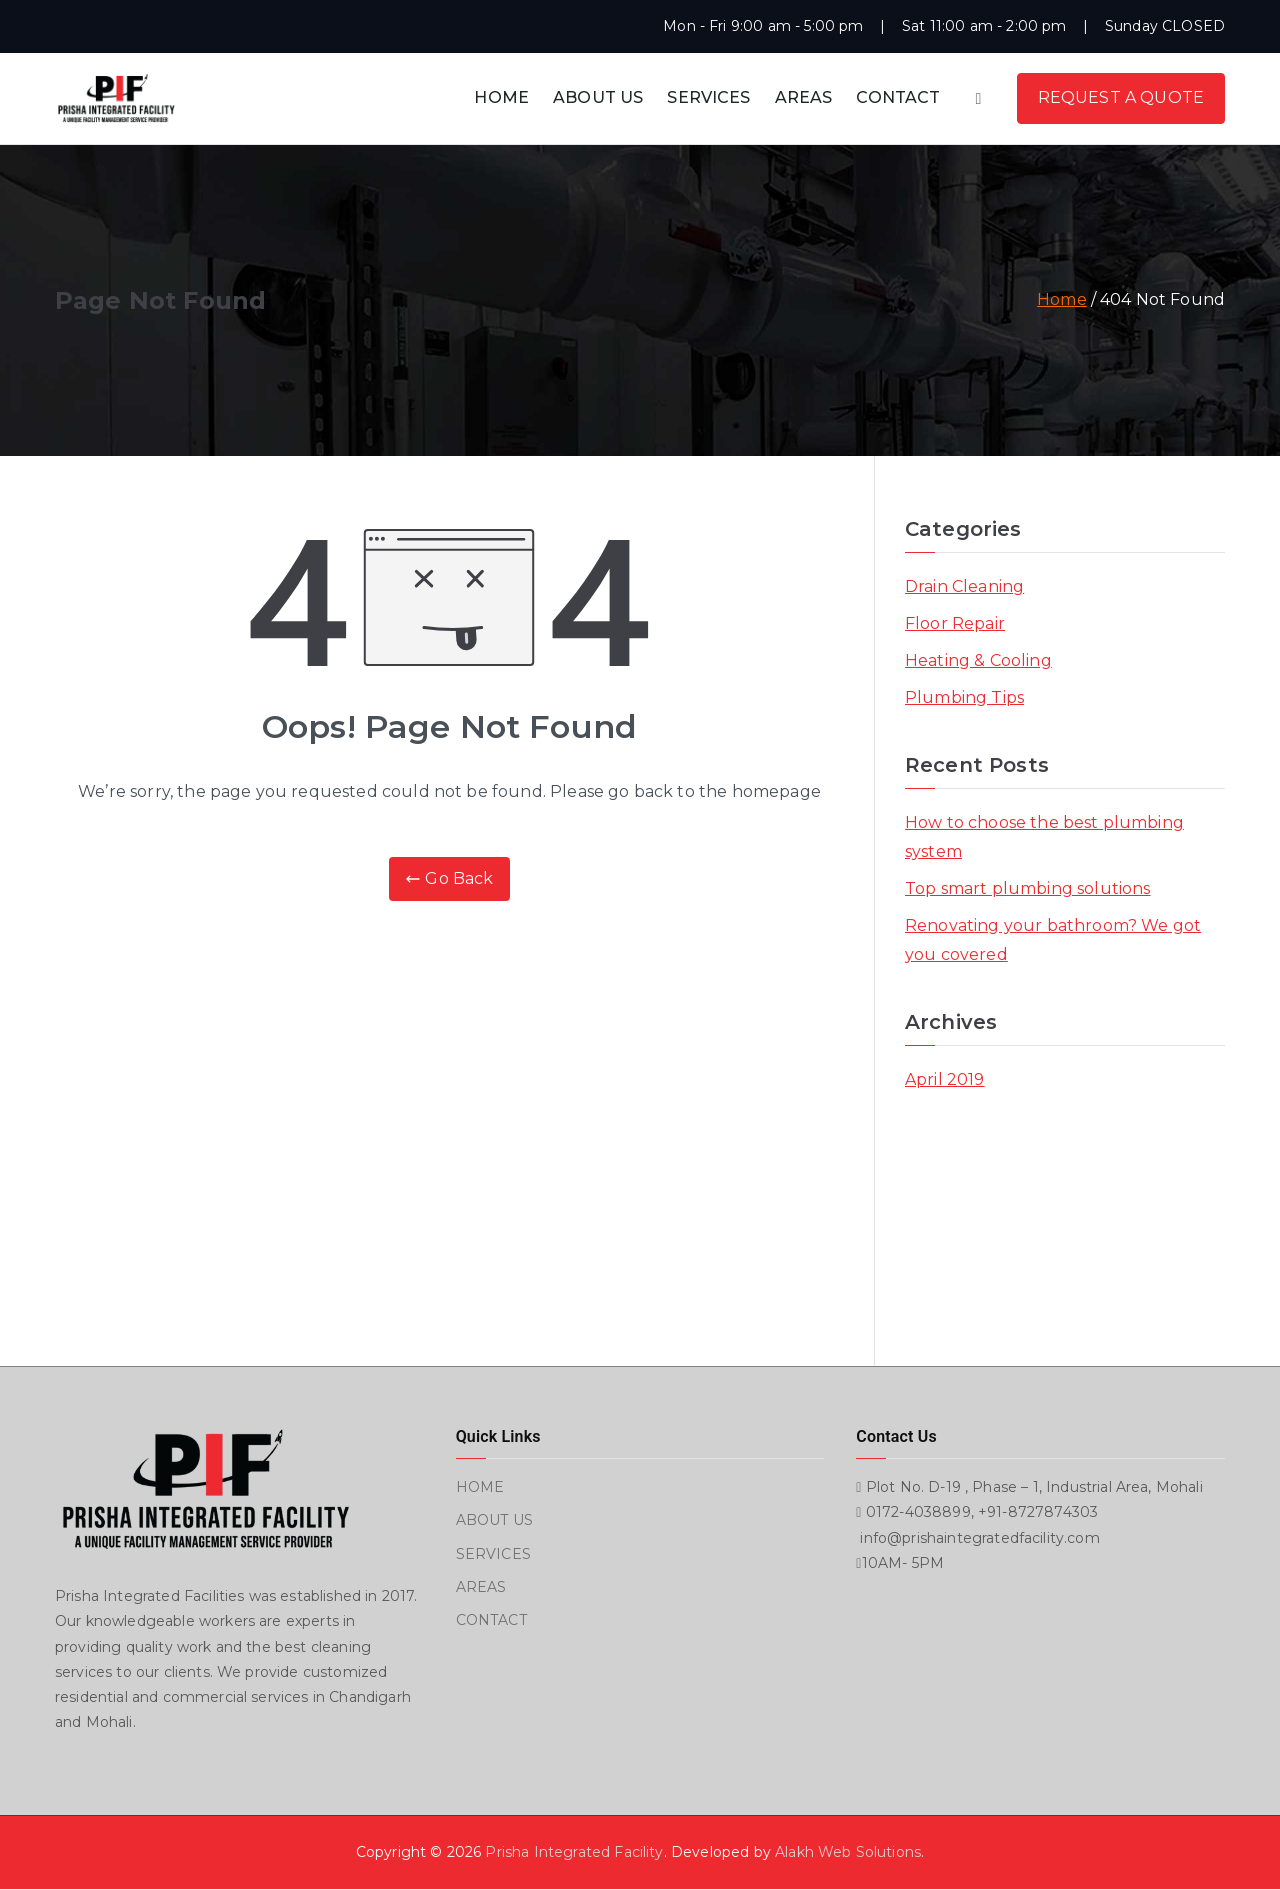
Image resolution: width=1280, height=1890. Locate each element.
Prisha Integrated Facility (574, 1852)
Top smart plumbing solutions (1027, 888)
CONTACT (898, 97)
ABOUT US (598, 97)
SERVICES (708, 97)
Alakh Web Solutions (848, 1852)
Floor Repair (955, 623)
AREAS (804, 97)
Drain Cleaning (964, 586)
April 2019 (945, 1079)
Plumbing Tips (964, 697)
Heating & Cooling (978, 660)
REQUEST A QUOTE (1121, 97)
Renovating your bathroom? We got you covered (1053, 940)
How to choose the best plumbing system (1044, 837)
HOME (501, 97)
